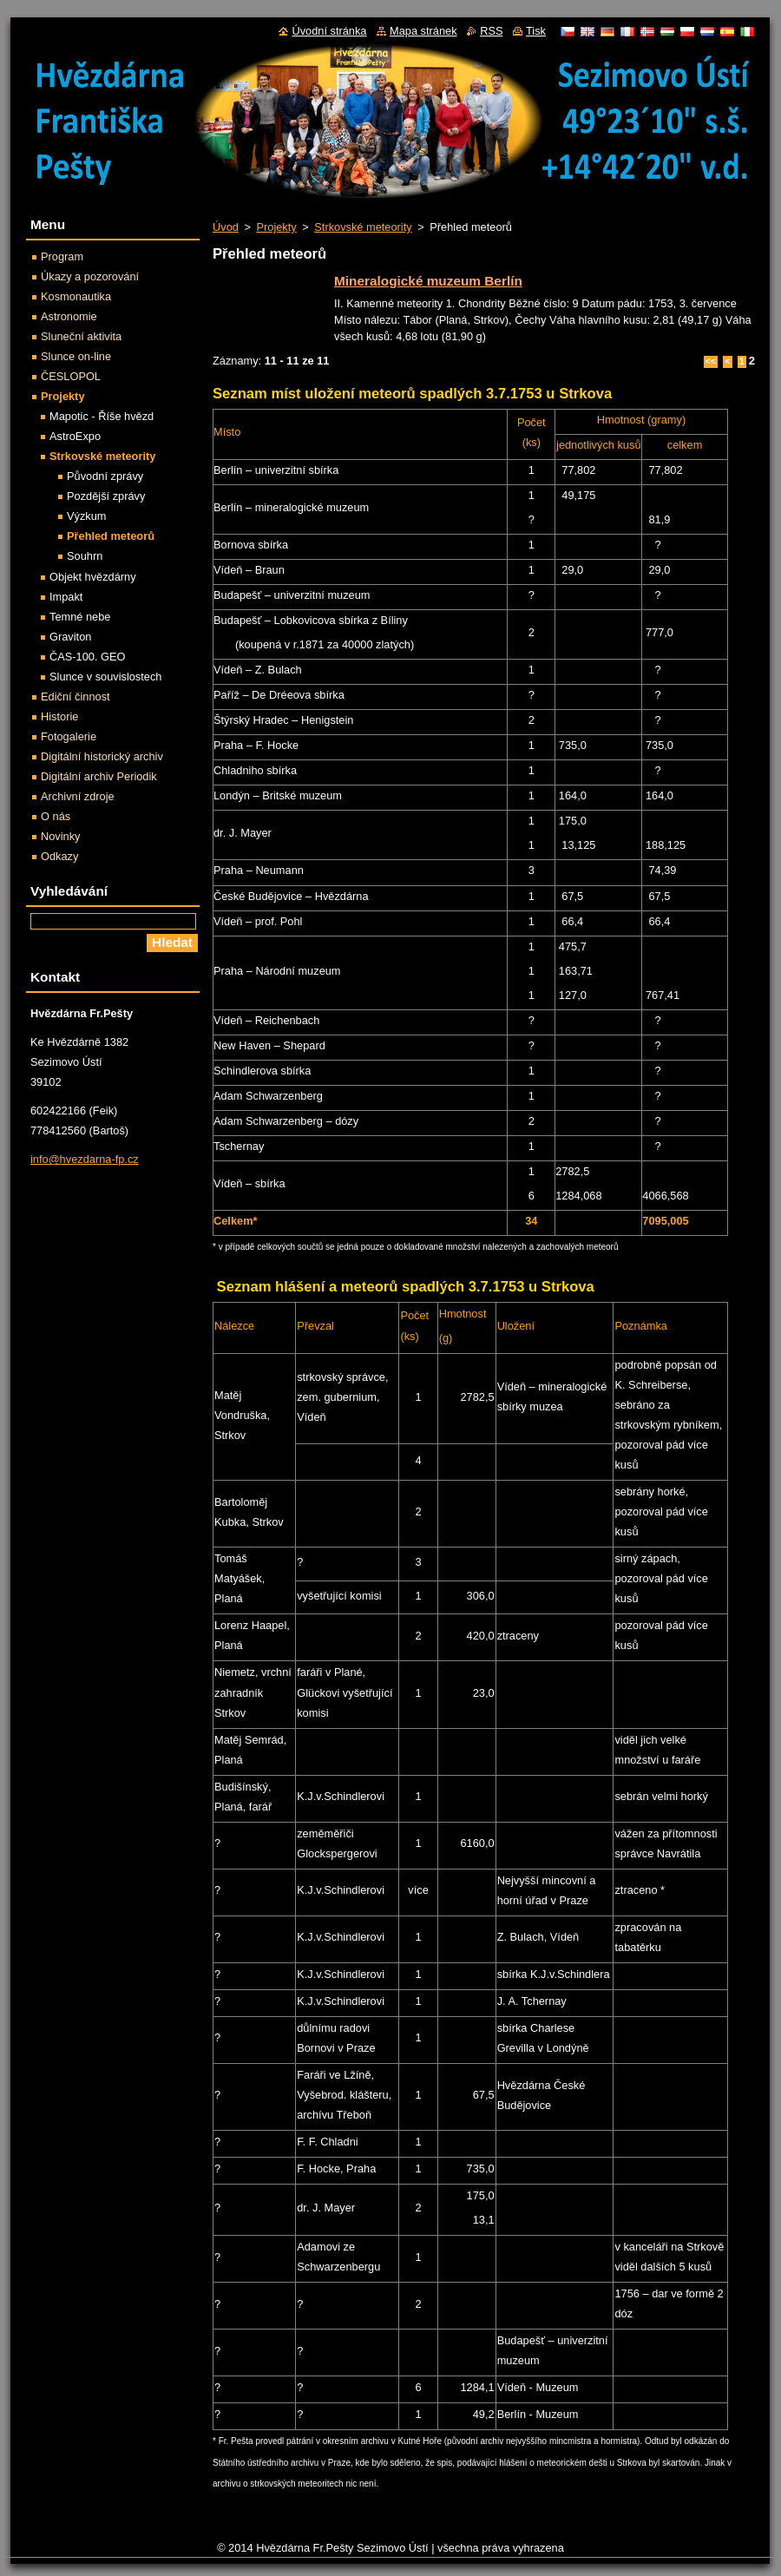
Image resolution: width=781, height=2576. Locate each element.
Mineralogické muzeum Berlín (428, 280)
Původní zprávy (105, 476)
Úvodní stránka (329, 30)
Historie (59, 716)
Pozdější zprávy (106, 496)
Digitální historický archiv (102, 756)
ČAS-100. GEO (87, 656)
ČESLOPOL (71, 376)
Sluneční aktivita (81, 336)
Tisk (536, 30)
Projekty (276, 226)
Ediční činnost (75, 696)
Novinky (61, 836)
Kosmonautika (76, 296)
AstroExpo (75, 436)
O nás (55, 816)
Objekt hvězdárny (92, 576)
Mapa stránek (423, 30)
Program (62, 256)
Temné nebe (79, 616)
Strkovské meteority (362, 226)
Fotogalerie (68, 736)
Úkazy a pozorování (90, 276)
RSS (491, 30)
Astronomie (69, 316)
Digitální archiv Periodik (99, 776)
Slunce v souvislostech (105, 676)
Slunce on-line (76, 356)
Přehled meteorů (110, 535)
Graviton (70, 636)
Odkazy (59, 856)
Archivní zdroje (78, 796)
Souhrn (84, 555)
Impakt (65, 596)
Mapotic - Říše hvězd (101, 416)
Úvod (226, 226)
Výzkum (87, 515)
